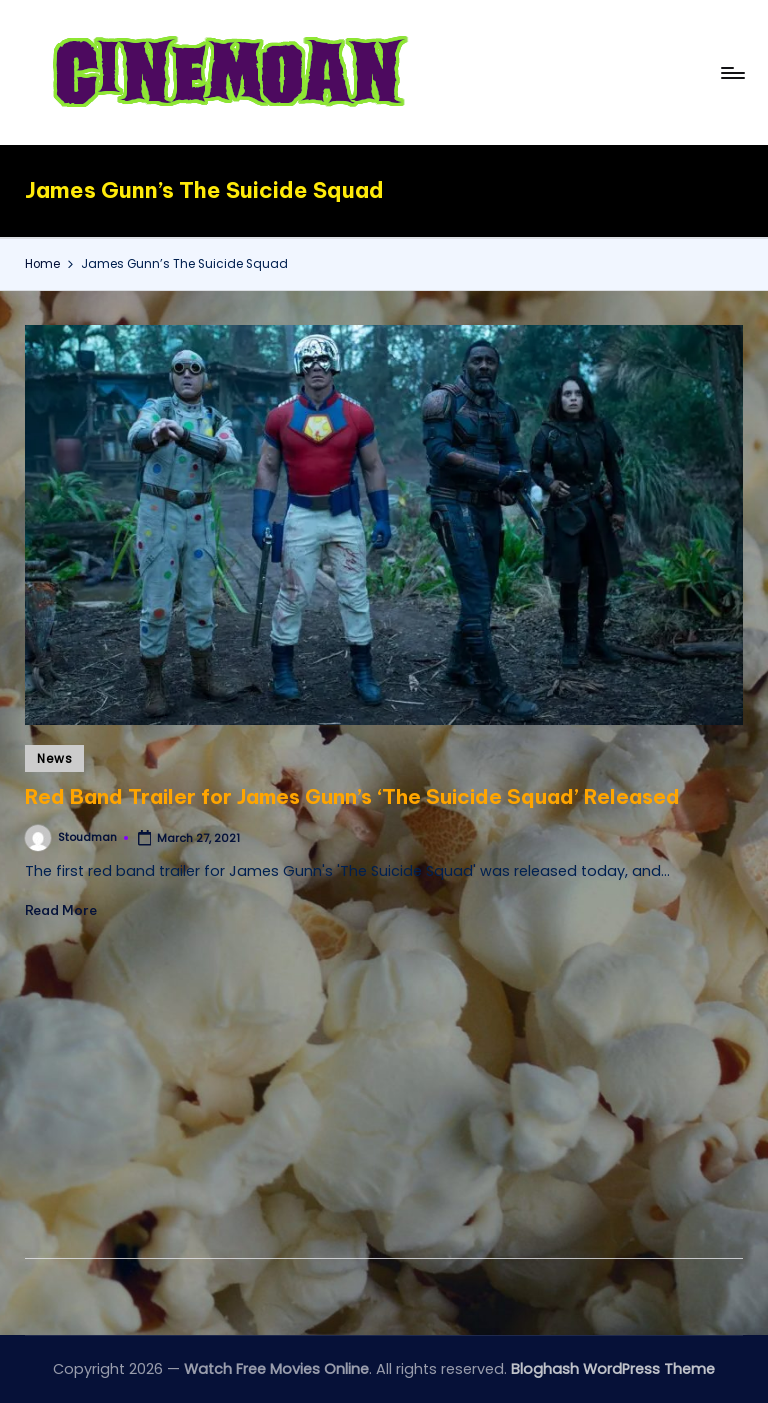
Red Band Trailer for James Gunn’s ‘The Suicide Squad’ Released (352, 796)
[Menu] (731, 73)
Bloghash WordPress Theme (613, 1369)
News (54, 758)
